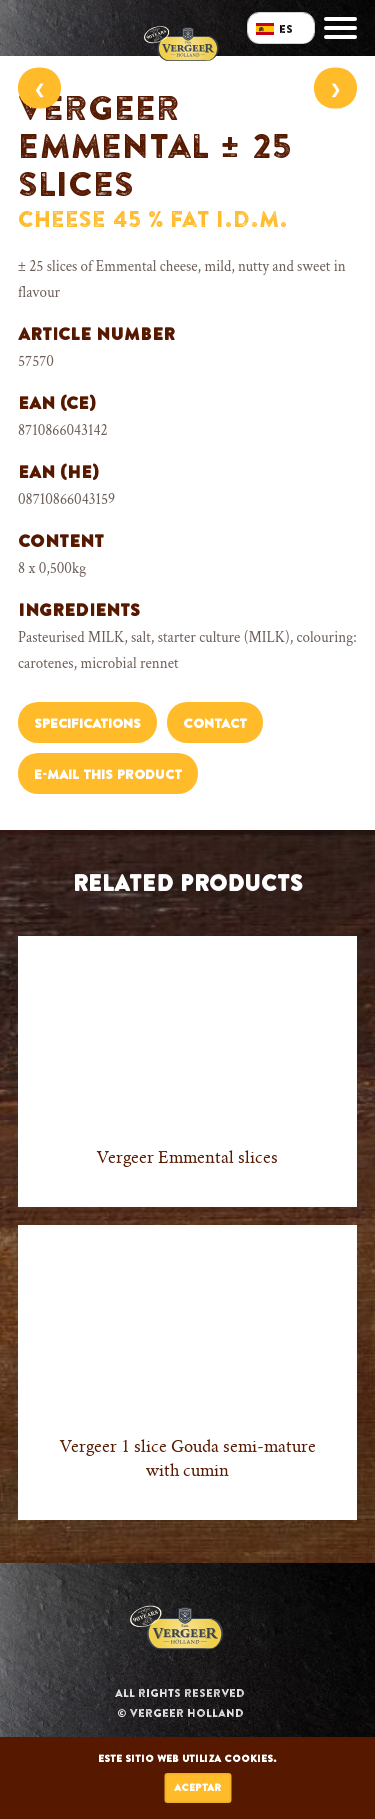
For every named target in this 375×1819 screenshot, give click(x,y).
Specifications (87, 723)
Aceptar (197, 1787)
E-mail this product (108, 774)
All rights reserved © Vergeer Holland (180, 1703)
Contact (215, 723)
